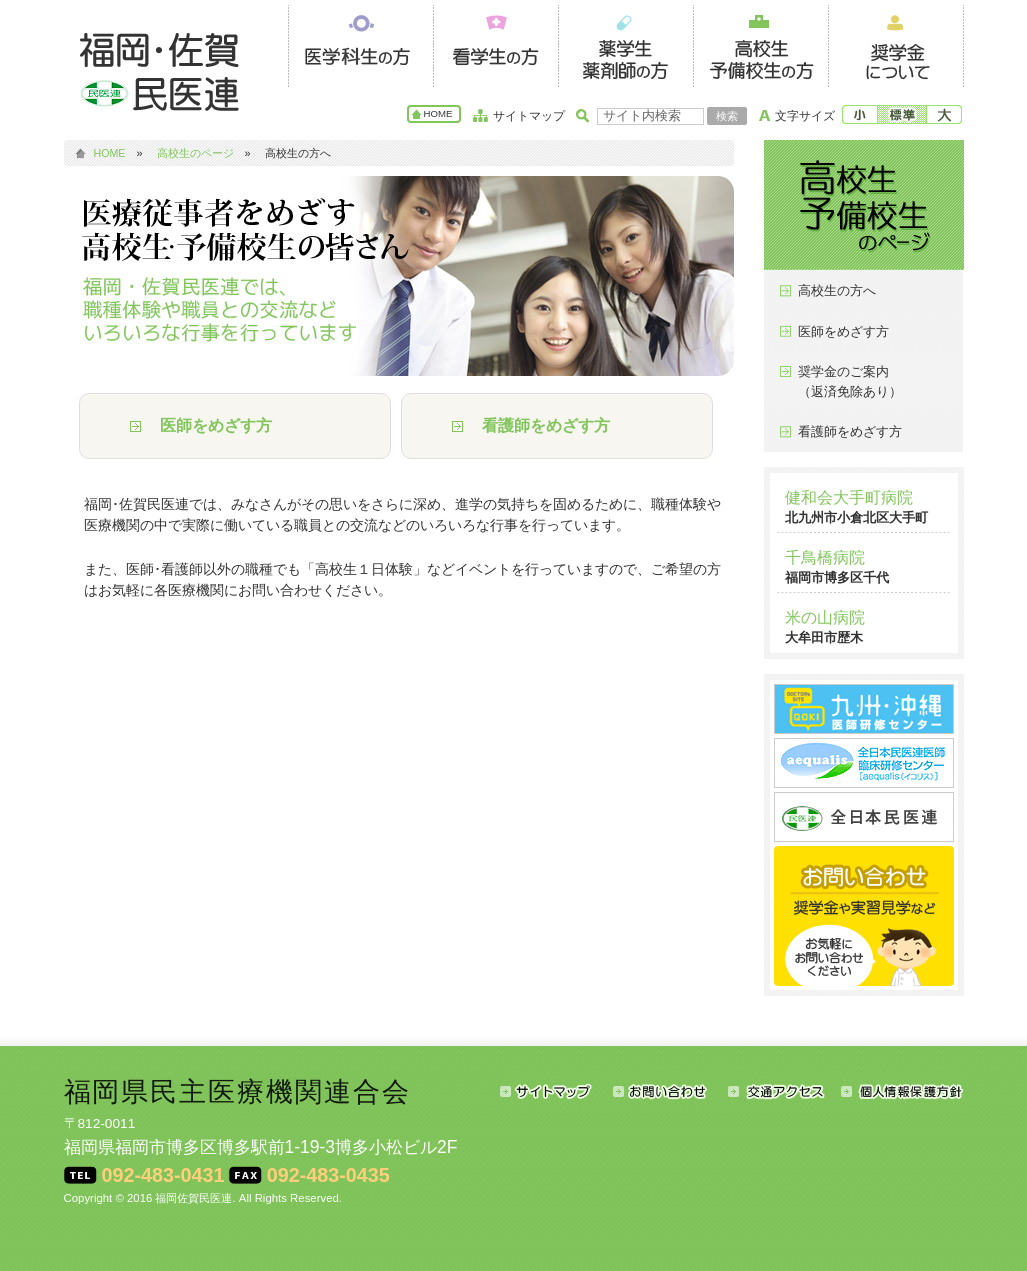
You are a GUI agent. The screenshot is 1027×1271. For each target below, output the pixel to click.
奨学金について (896, 43)
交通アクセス (784, 1091)
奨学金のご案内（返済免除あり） (850, 381)
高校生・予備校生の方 (760, 43)
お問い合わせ (670, 1091)
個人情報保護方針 (902, 1091)
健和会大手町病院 (849, 497)
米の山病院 (825, 617)
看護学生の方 (495, 43)
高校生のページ (195, 153)
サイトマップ (529, 116)
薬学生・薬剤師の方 (625, 43)
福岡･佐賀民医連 (164, 70)
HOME (438, 113)
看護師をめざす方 (546, 425)
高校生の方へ (837, 290)
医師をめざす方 (216, 425)
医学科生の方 (360, 43)
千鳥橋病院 (825, 557)
